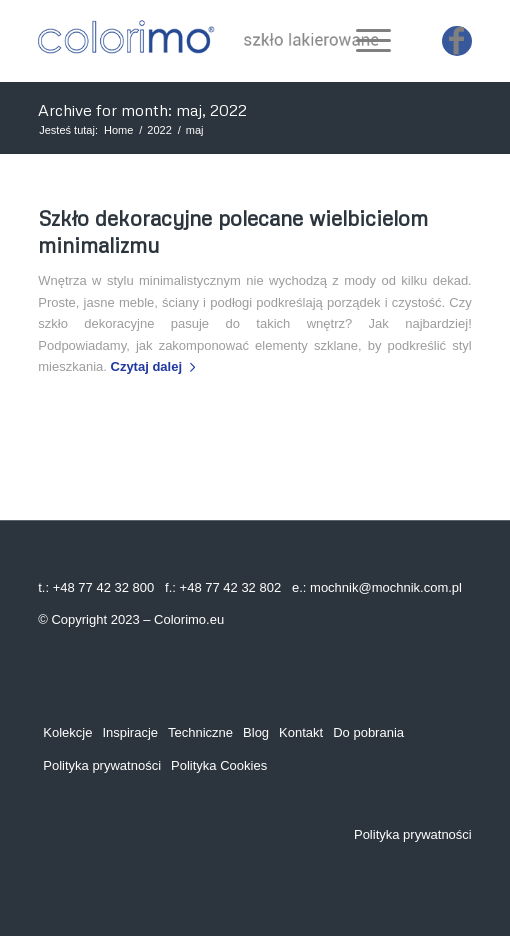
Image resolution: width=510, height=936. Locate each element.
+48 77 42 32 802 (231, 587)
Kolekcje (67, 732)
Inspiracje (130, 732)
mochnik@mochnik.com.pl (386, 587)
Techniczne (200, 732)
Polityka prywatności (102, 765)
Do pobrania (368, 732)
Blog (256, 732)
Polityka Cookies (219, 765)
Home (118, 130)
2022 (159, 130)
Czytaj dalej (157, 366)
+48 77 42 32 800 (104, 587)
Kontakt (301, 732)
